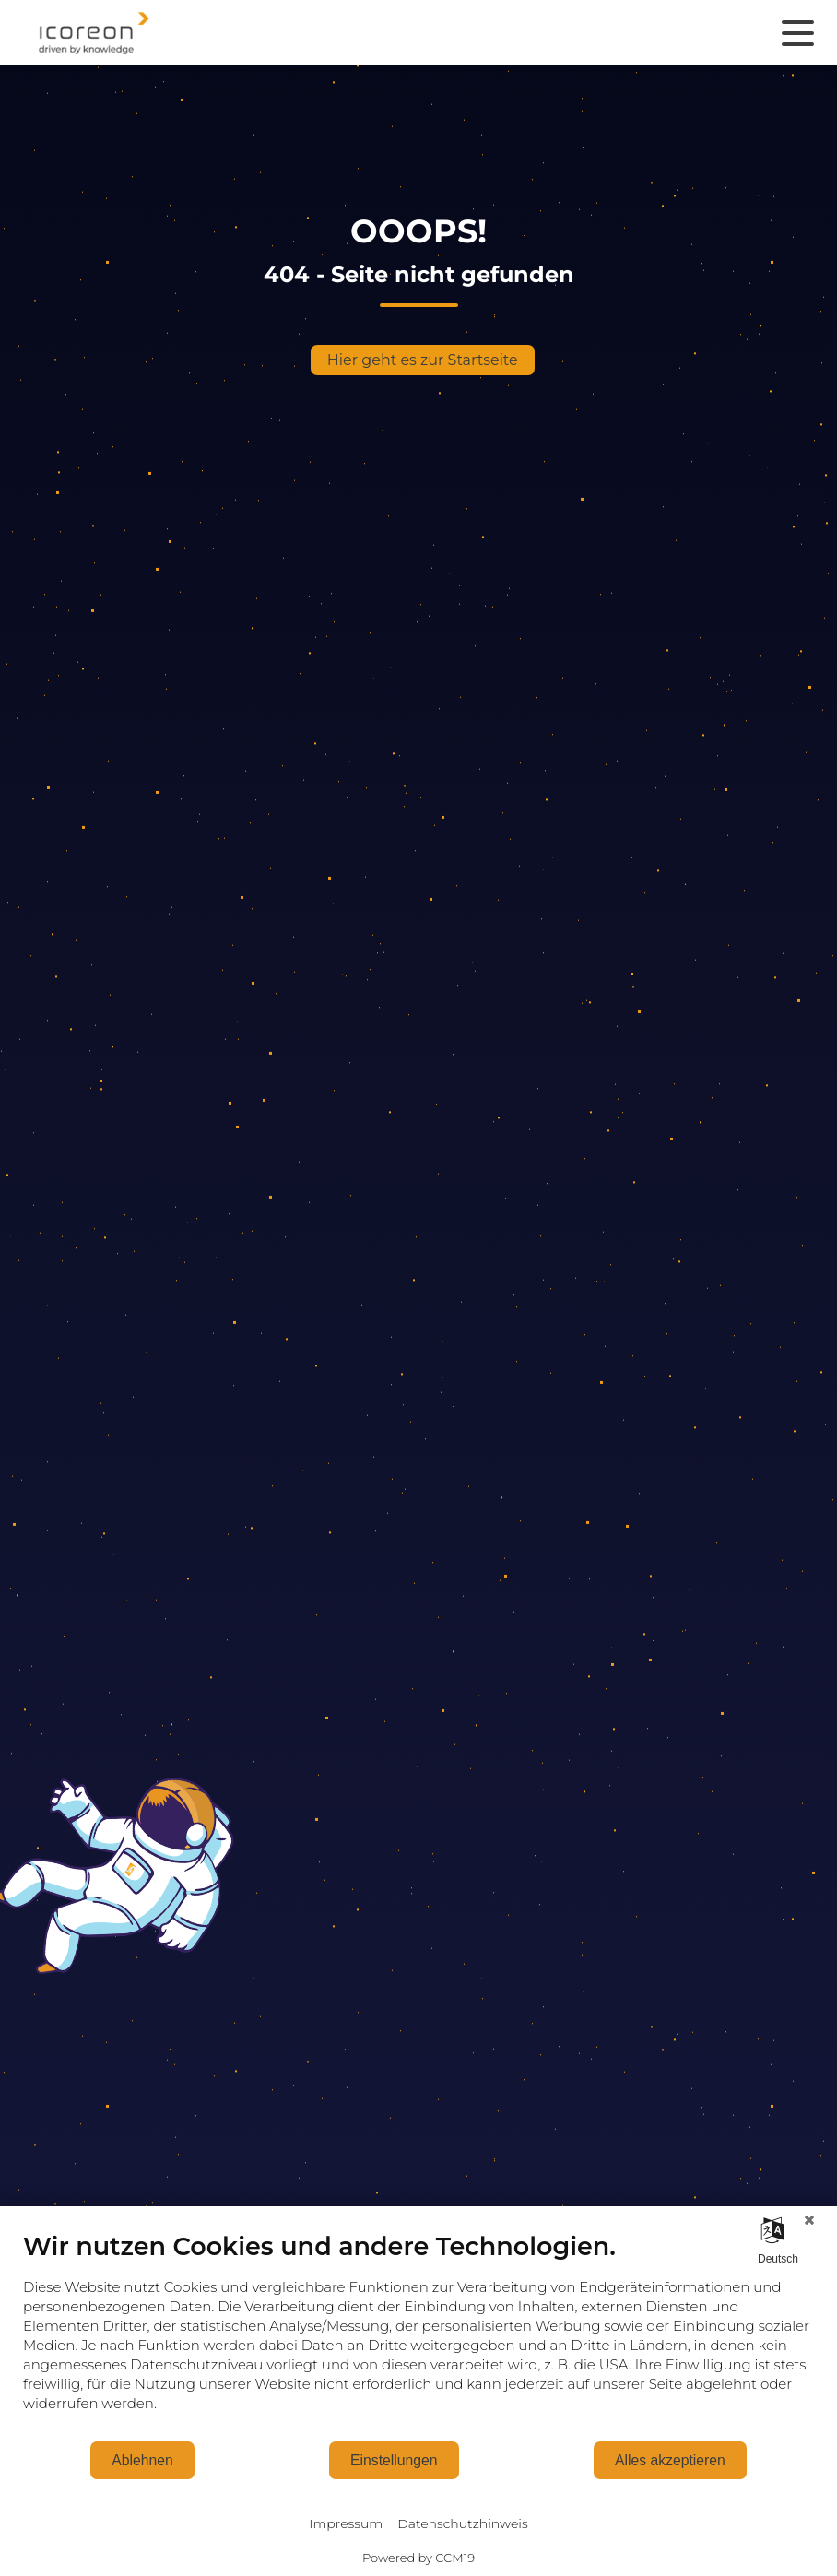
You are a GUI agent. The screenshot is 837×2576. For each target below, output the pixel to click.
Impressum (346, 2523)
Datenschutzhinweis (462, 2523)
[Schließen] (809, 2220)
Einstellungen (394, 2460)
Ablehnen (142, 2460)
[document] (418, 2335)
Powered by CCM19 (418, 2557)
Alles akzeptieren (670, 2460)
